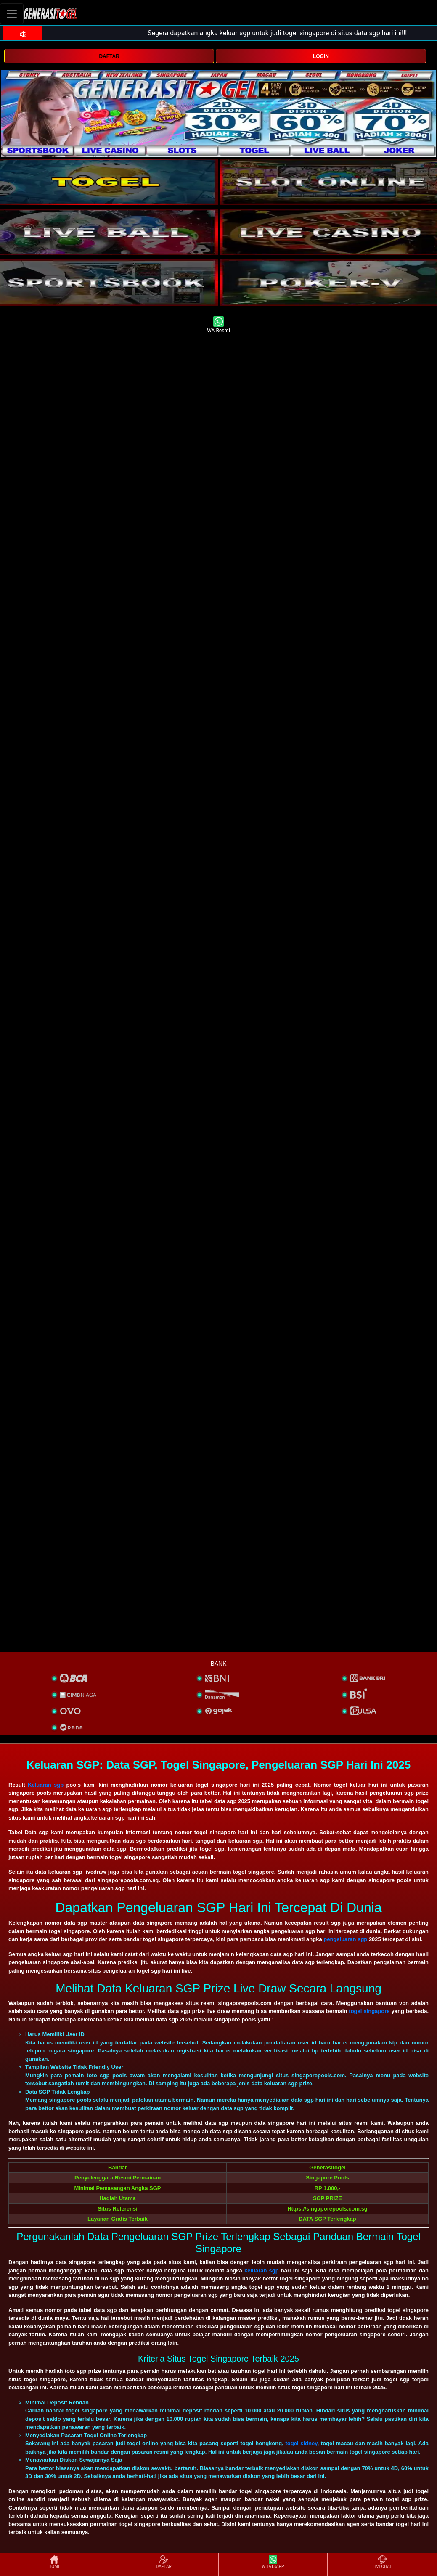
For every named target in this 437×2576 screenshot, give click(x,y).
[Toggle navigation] (12, 13)
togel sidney (301, 2443)
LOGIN (321, 56)
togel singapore (369, 2011)
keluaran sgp (261, 2270)
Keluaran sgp (46, 1785)
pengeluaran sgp (345, 1939)
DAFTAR (109, 56)
